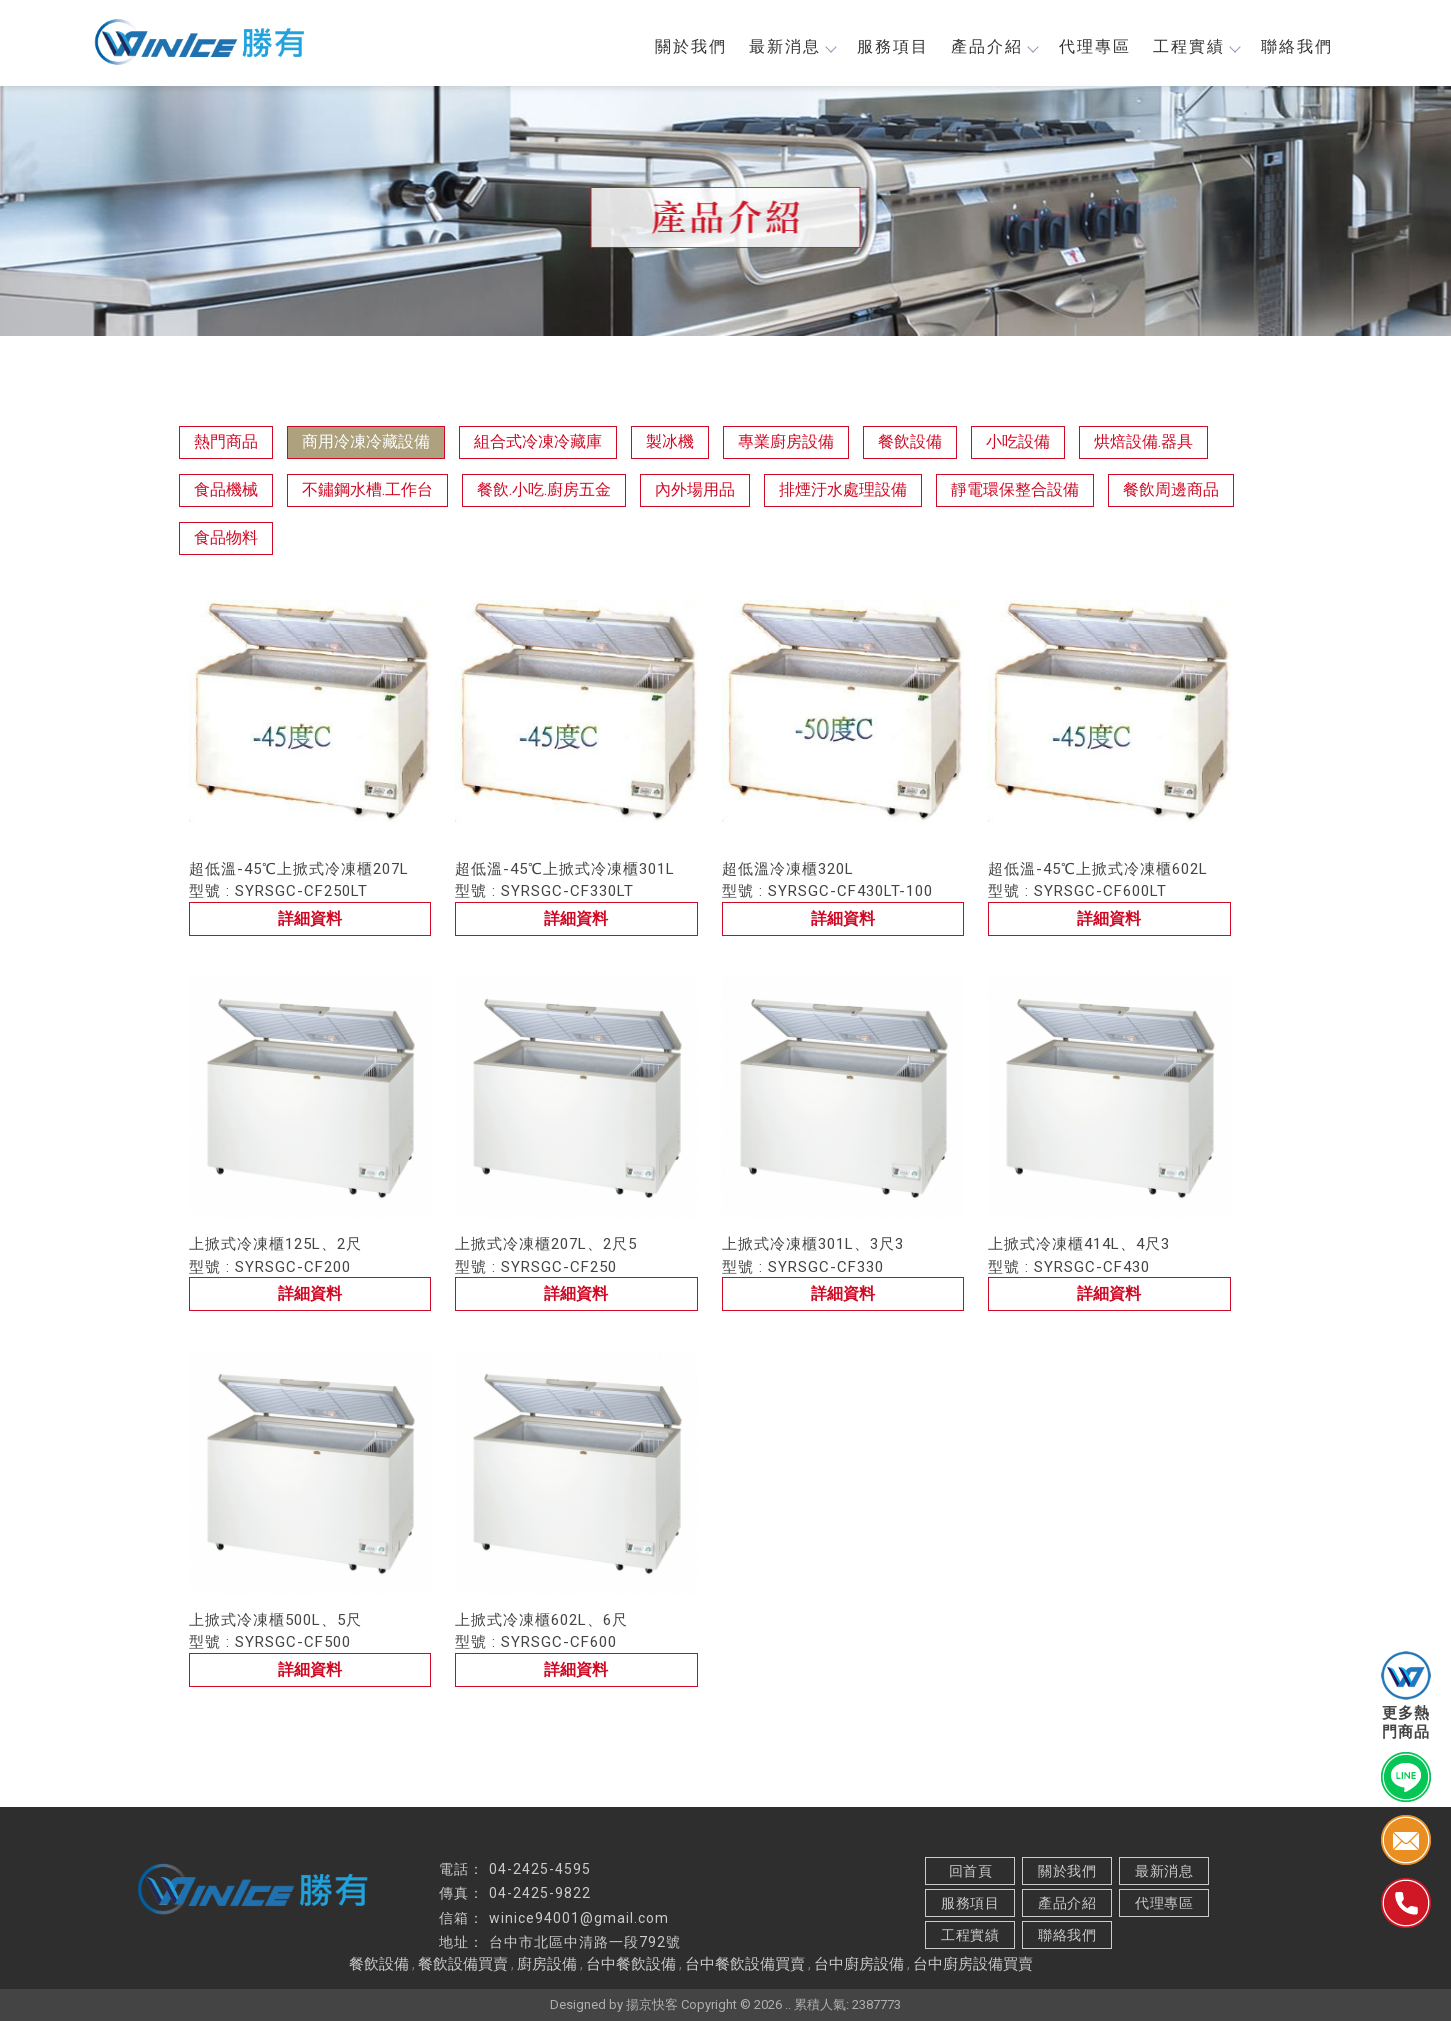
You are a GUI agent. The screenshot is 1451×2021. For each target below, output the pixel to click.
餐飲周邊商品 (1171, 490)
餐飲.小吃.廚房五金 (544, 490)
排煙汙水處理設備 (843, 490)
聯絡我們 (1290, 47)
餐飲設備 (910, 442)
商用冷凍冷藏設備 (366, 442)
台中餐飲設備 (631, 1964)
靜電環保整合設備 (1015, 490)
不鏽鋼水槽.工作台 (367, 490)
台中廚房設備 (859, 1964)
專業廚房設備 (786, 442)
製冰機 (670, 442)
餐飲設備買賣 (463, 1964)
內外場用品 (695, 490)
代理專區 (1088, 47)
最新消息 (785, 47)
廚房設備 (547, 1964)
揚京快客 (652, 2004)
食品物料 (226, 538)
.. (788, 2004)
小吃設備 (1018, 442)
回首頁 (970, 1871)
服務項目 (886, 47)
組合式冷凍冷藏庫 (538, 442)
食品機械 (226, 490)
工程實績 (1189, 47)
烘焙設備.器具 (1143, 442)
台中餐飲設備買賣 (745, 1964)
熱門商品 (226, 442)
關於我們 (684, 47)
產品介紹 (987, 47)
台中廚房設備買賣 (973, 1964)
